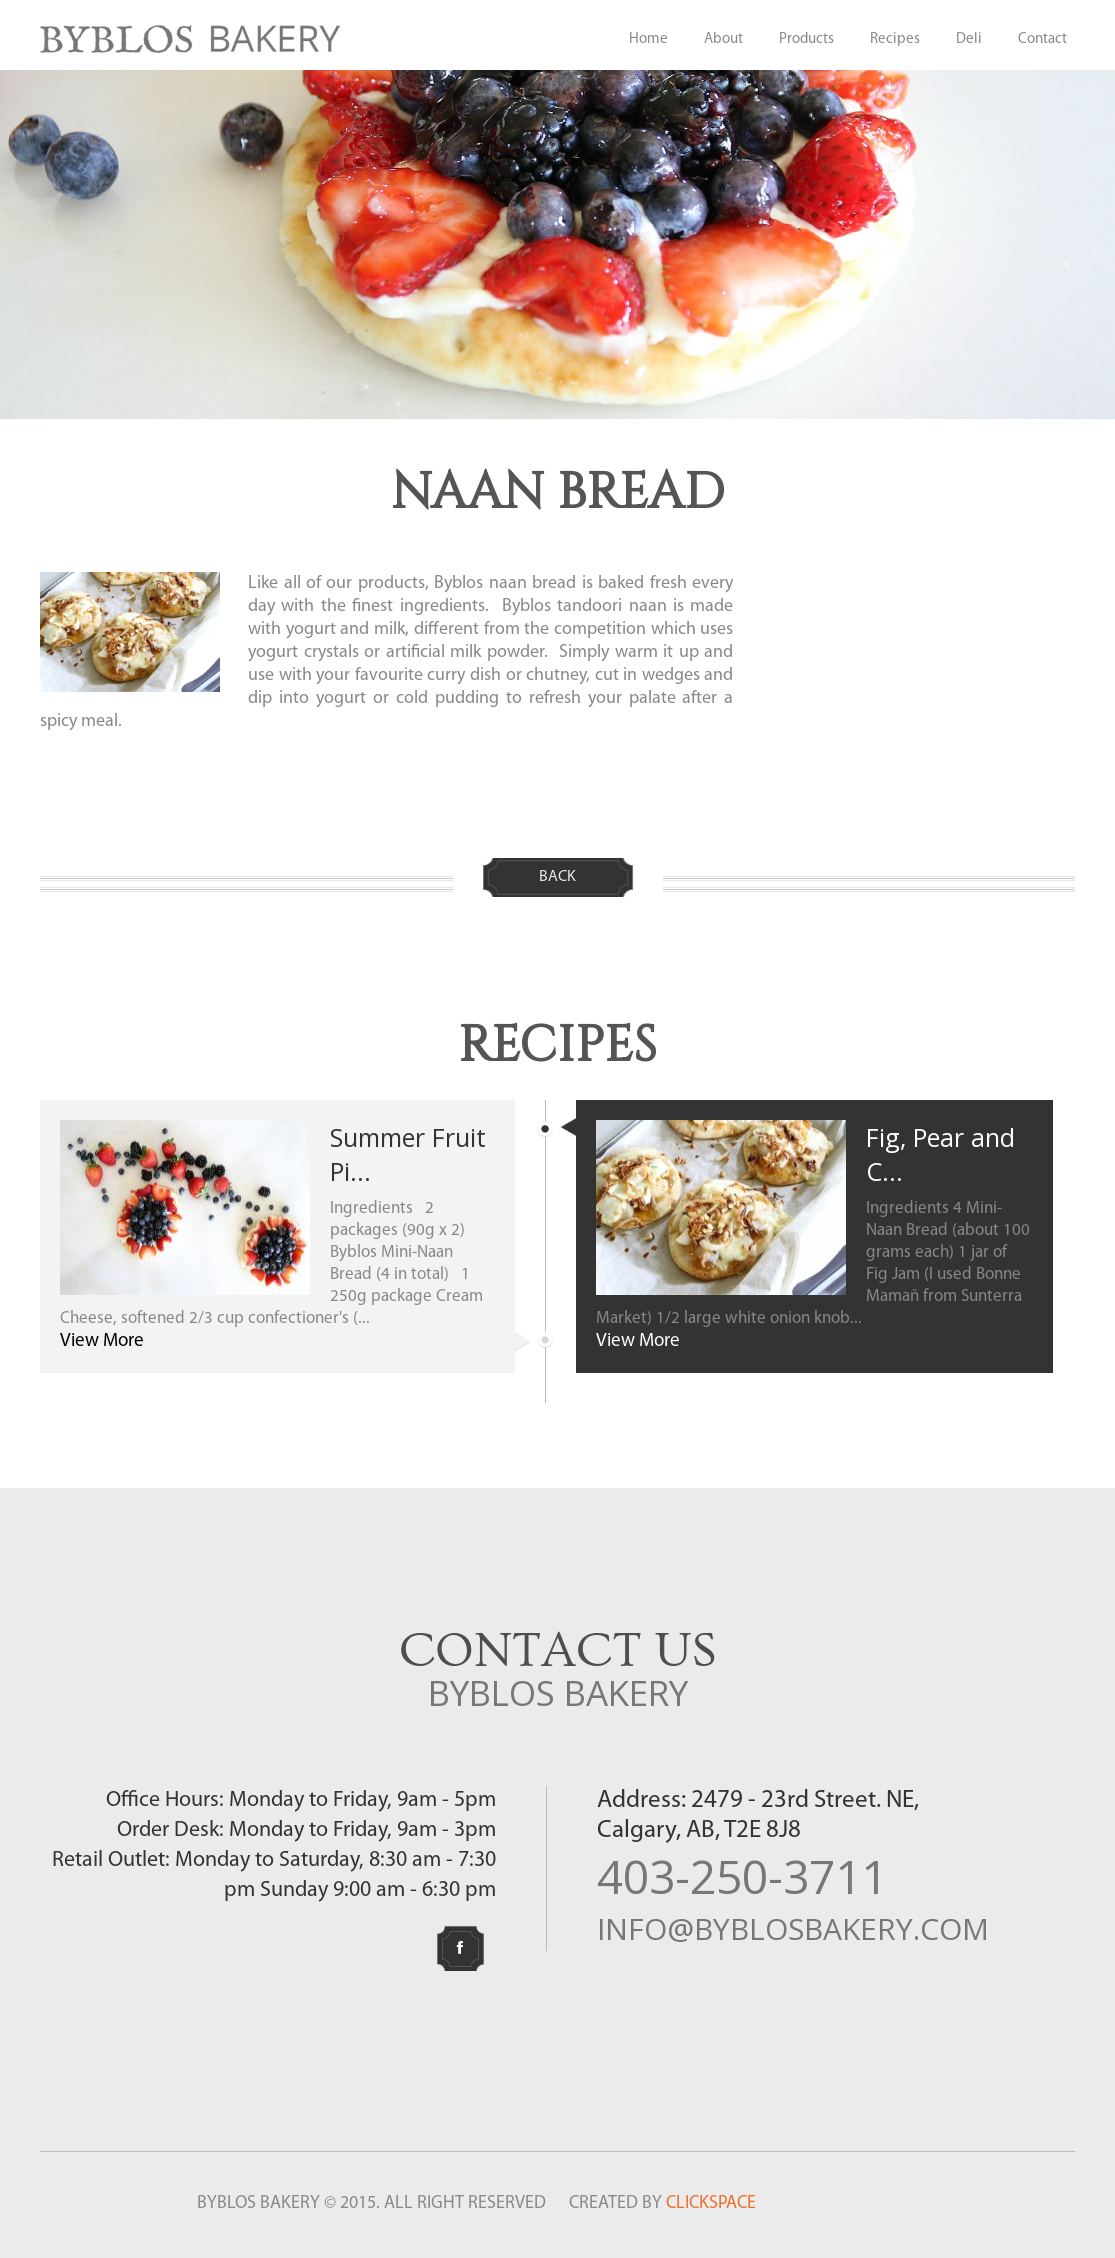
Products (806, 39)
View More (102, 1341)
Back (557, 877)
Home (648, 39)
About (723, 39)
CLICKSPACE (711, 2203)
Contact (1042, 39)
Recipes (895, 39)
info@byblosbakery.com (793, 1928)
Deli (969, 39)
